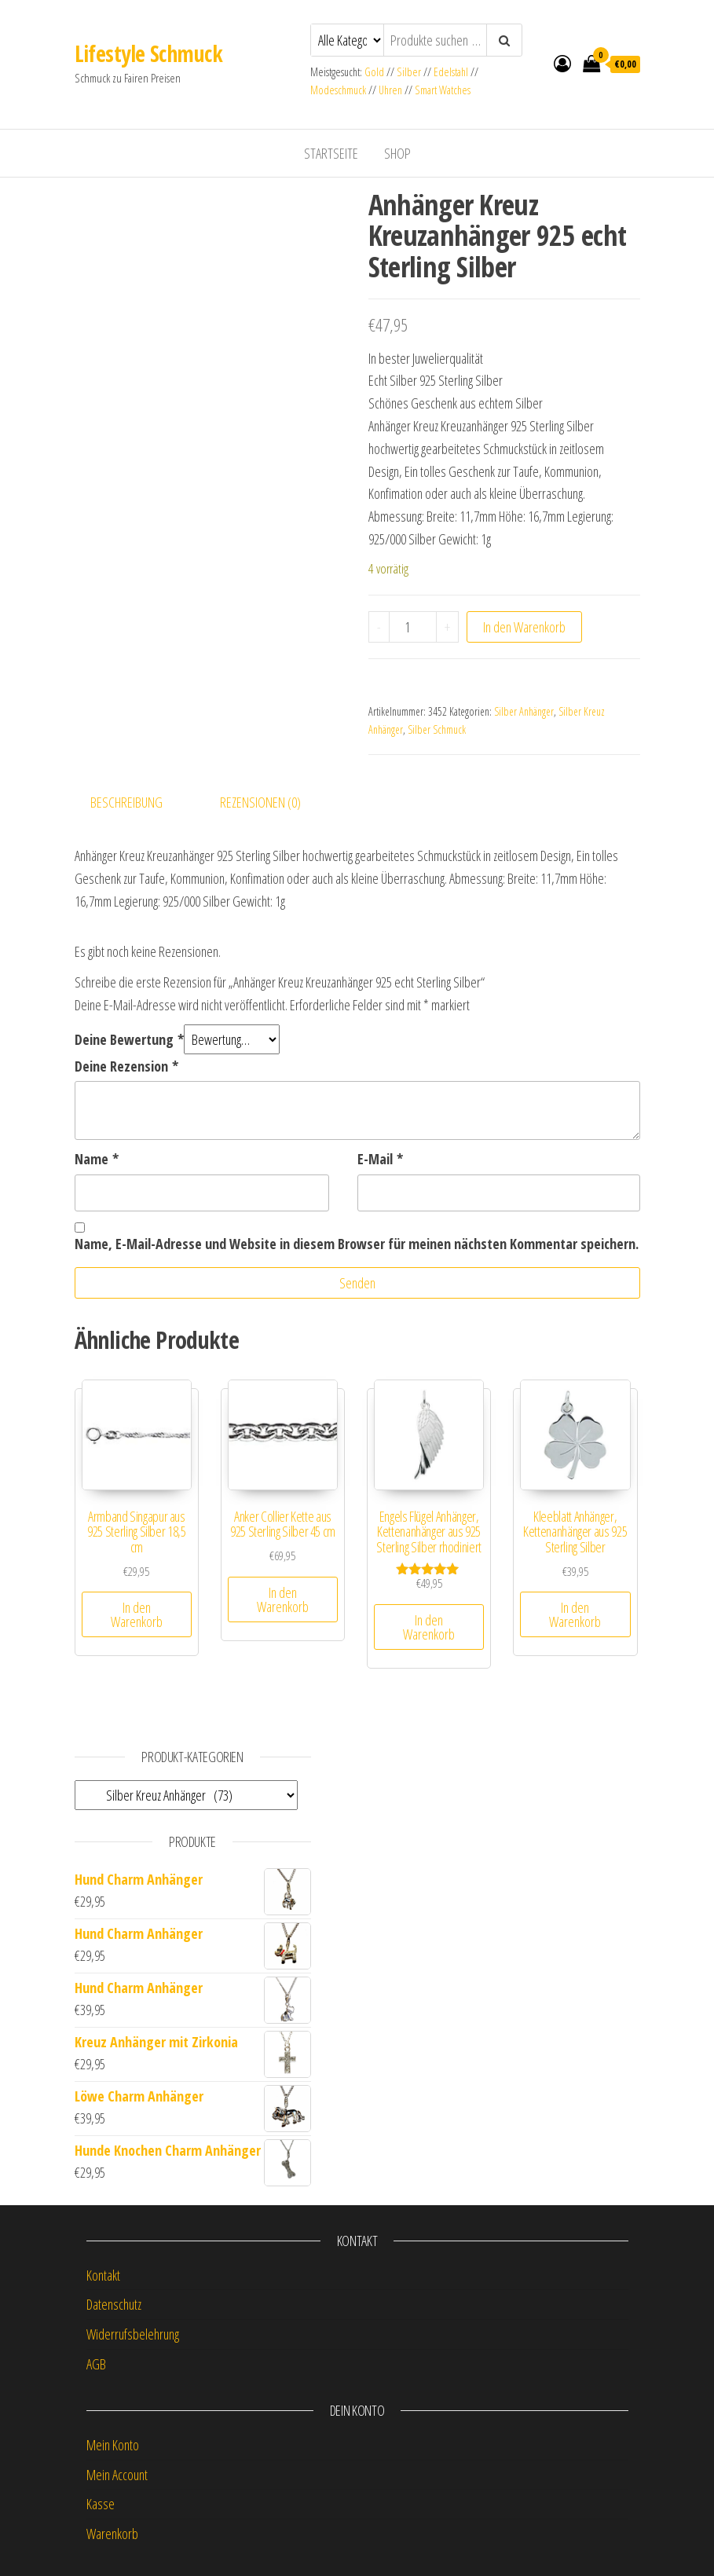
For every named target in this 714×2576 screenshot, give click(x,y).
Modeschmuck (338, 89)
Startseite (331, 153)
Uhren (390, 89)
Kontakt (103, 2275)
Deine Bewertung (129, 1039)
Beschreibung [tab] (126, 802)
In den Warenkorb (524, 626)
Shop (397, 153)
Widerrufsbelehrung (132, 2334)
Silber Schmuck (437, 729)
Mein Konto (112, 2444)
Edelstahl (451, 71)
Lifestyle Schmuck (148, 53)
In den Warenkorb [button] (137, 1614)
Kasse (100, 2503)
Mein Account (117, 2474)
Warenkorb (112, 2533)
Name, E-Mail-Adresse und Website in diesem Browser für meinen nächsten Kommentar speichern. (357, 1243)
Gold (375, 71)
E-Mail (380, 1158)
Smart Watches (443, 89)
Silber (409, 71)
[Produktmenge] (413, 627)
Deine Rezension (126, 1066)
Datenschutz (113, 2304)
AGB (96, 2363)
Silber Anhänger (524, 711)
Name (97, 1158)
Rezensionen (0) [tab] (260, 802)
